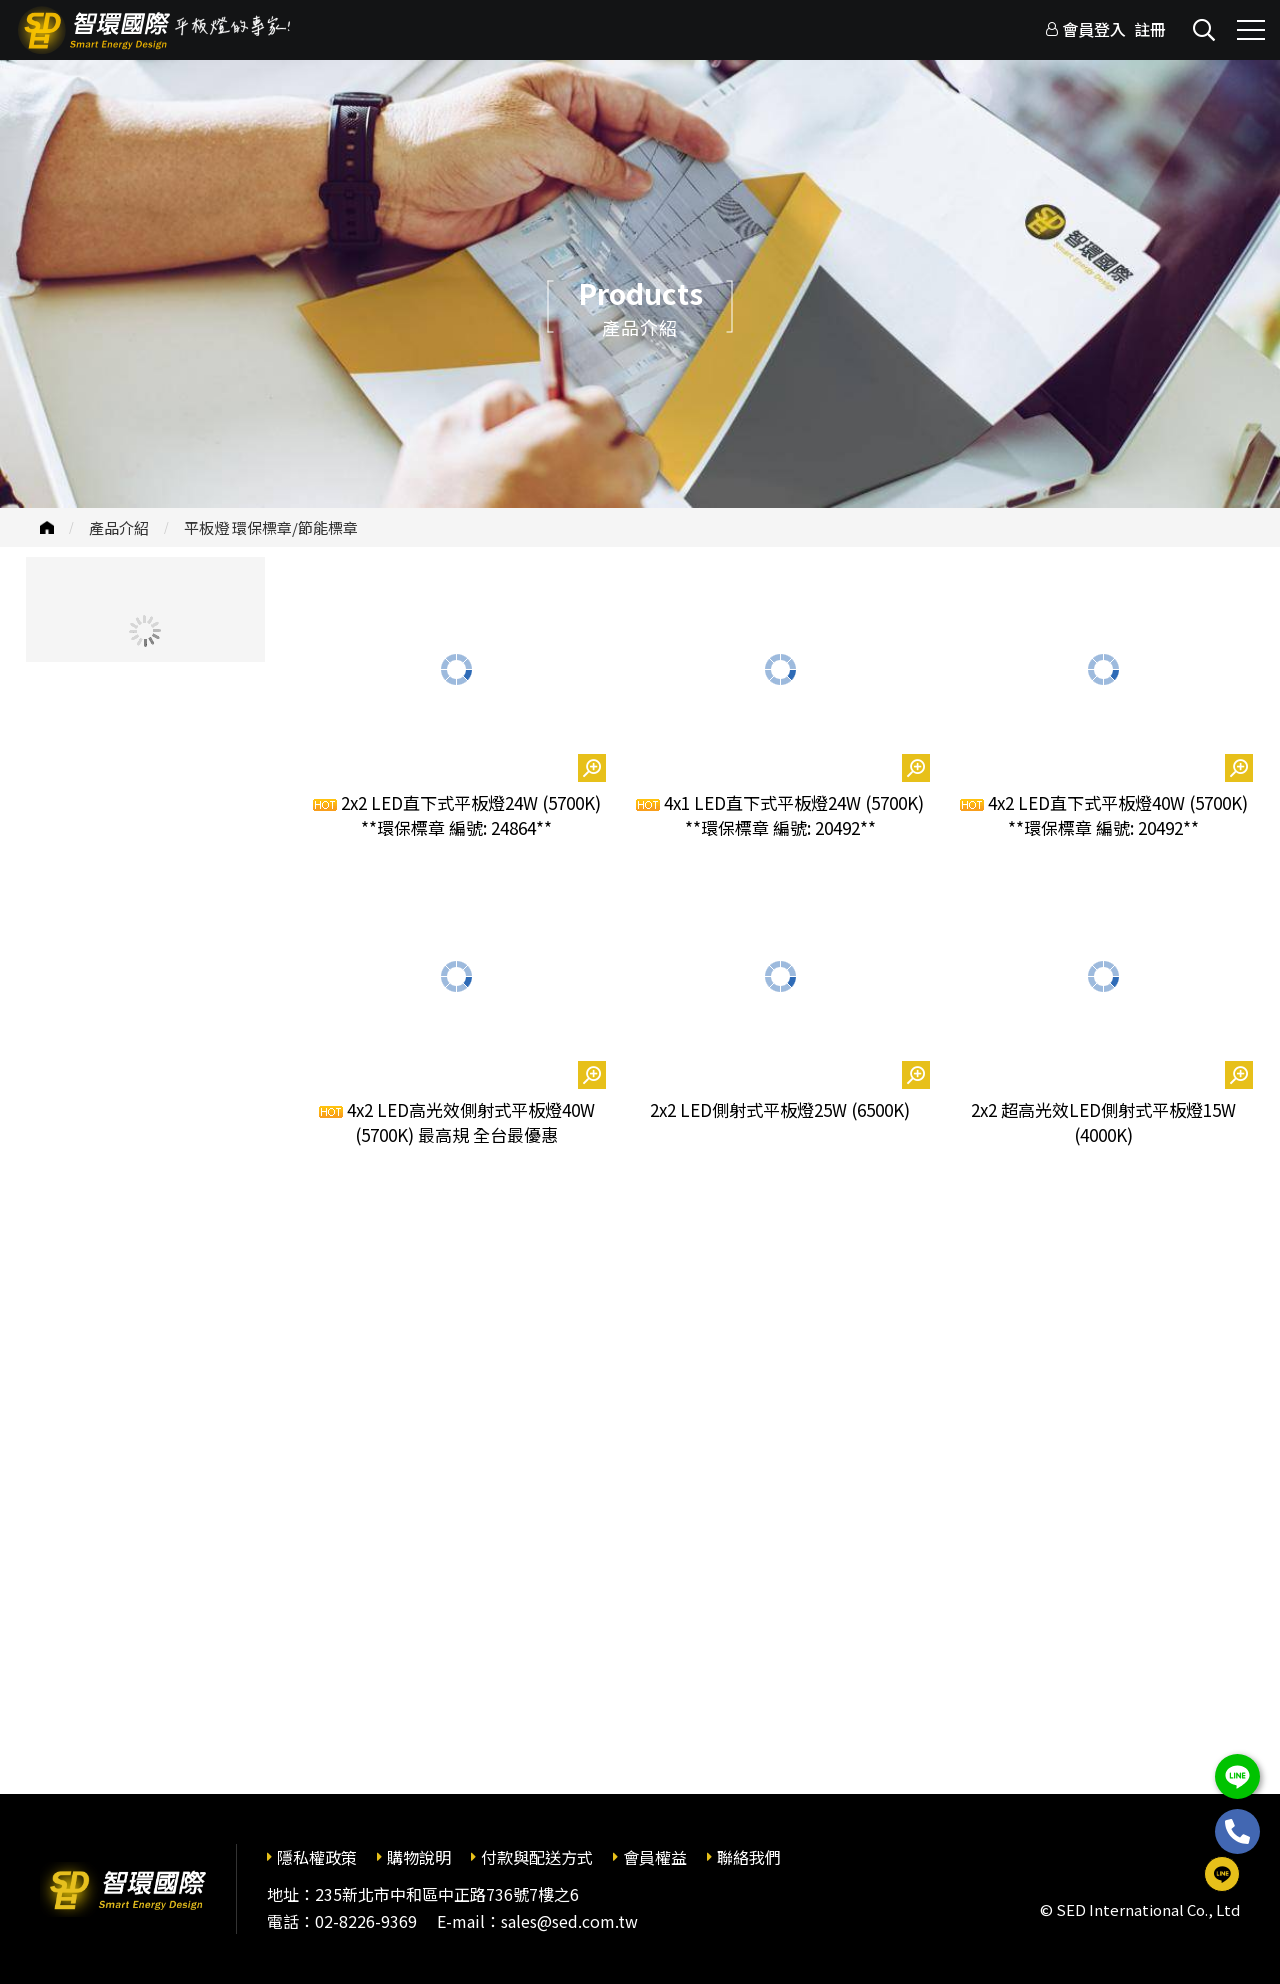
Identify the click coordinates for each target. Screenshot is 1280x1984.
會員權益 (655, 1857)
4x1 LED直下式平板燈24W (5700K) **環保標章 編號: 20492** (780, 815)
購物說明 (419, 1857)
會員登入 (1094, 29)
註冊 (1150, 29)
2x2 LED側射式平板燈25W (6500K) (780, 1109)
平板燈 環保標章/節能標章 (271, 527)
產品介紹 (119, 527)
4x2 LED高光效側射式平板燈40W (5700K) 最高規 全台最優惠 (457, 1122)
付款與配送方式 (537, 1857)
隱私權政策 (317, 1857)
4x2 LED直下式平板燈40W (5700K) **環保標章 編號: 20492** (1104, 815)
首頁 (47, 527)
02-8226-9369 (366, 1921)
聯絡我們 (749, 1857)
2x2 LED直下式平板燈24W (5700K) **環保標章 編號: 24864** (457, 815)
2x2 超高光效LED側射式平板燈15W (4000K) (1103, 1122)
